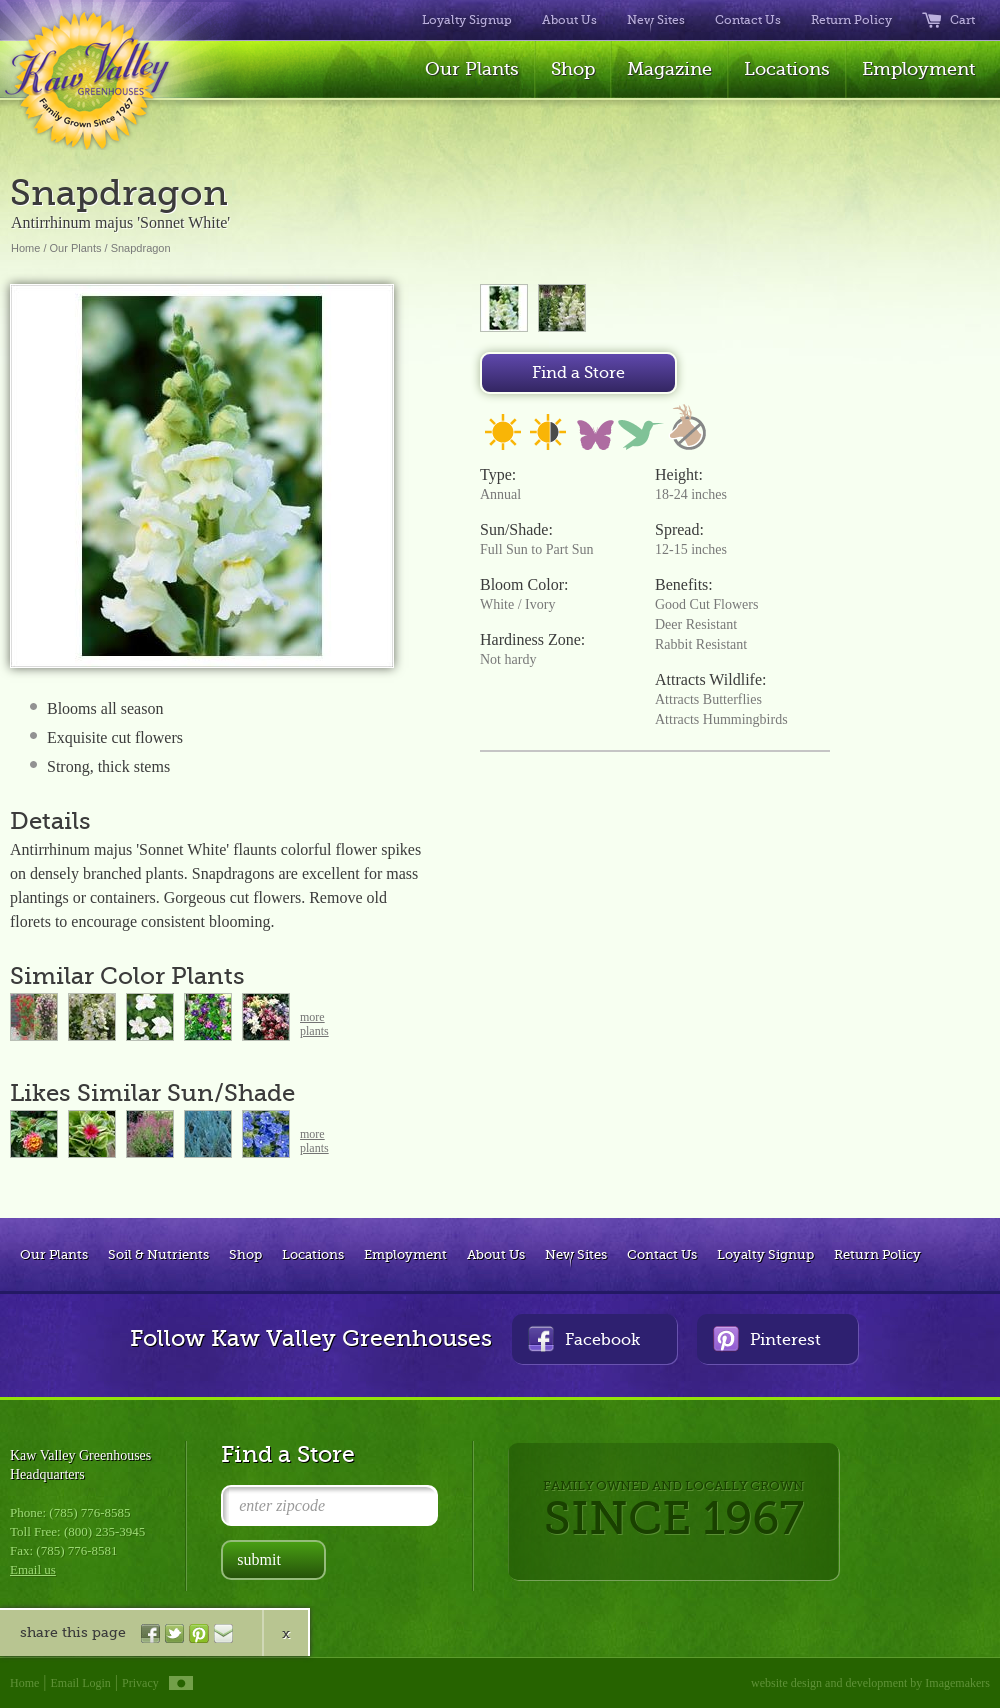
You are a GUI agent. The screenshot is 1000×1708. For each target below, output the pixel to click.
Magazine (669, 69)
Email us (33, 1569)
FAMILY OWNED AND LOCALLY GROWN (673, 1511)
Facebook (584, 1338)
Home (25, 248)
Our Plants (472, 69)
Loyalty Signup (467, 20)
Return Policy (851, 20)
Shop (573, 69)
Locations (787, 69)
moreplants (314, 1024)
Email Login (81, 1683)
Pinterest (767, 1338)
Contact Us (748, 20)
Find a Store (578, 373)
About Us (569, 20)
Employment (918, 69)
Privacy (140, 1683)
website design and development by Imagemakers (870, 1683)
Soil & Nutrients (158, 1254)
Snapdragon (141, 248)
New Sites (656, 20)
